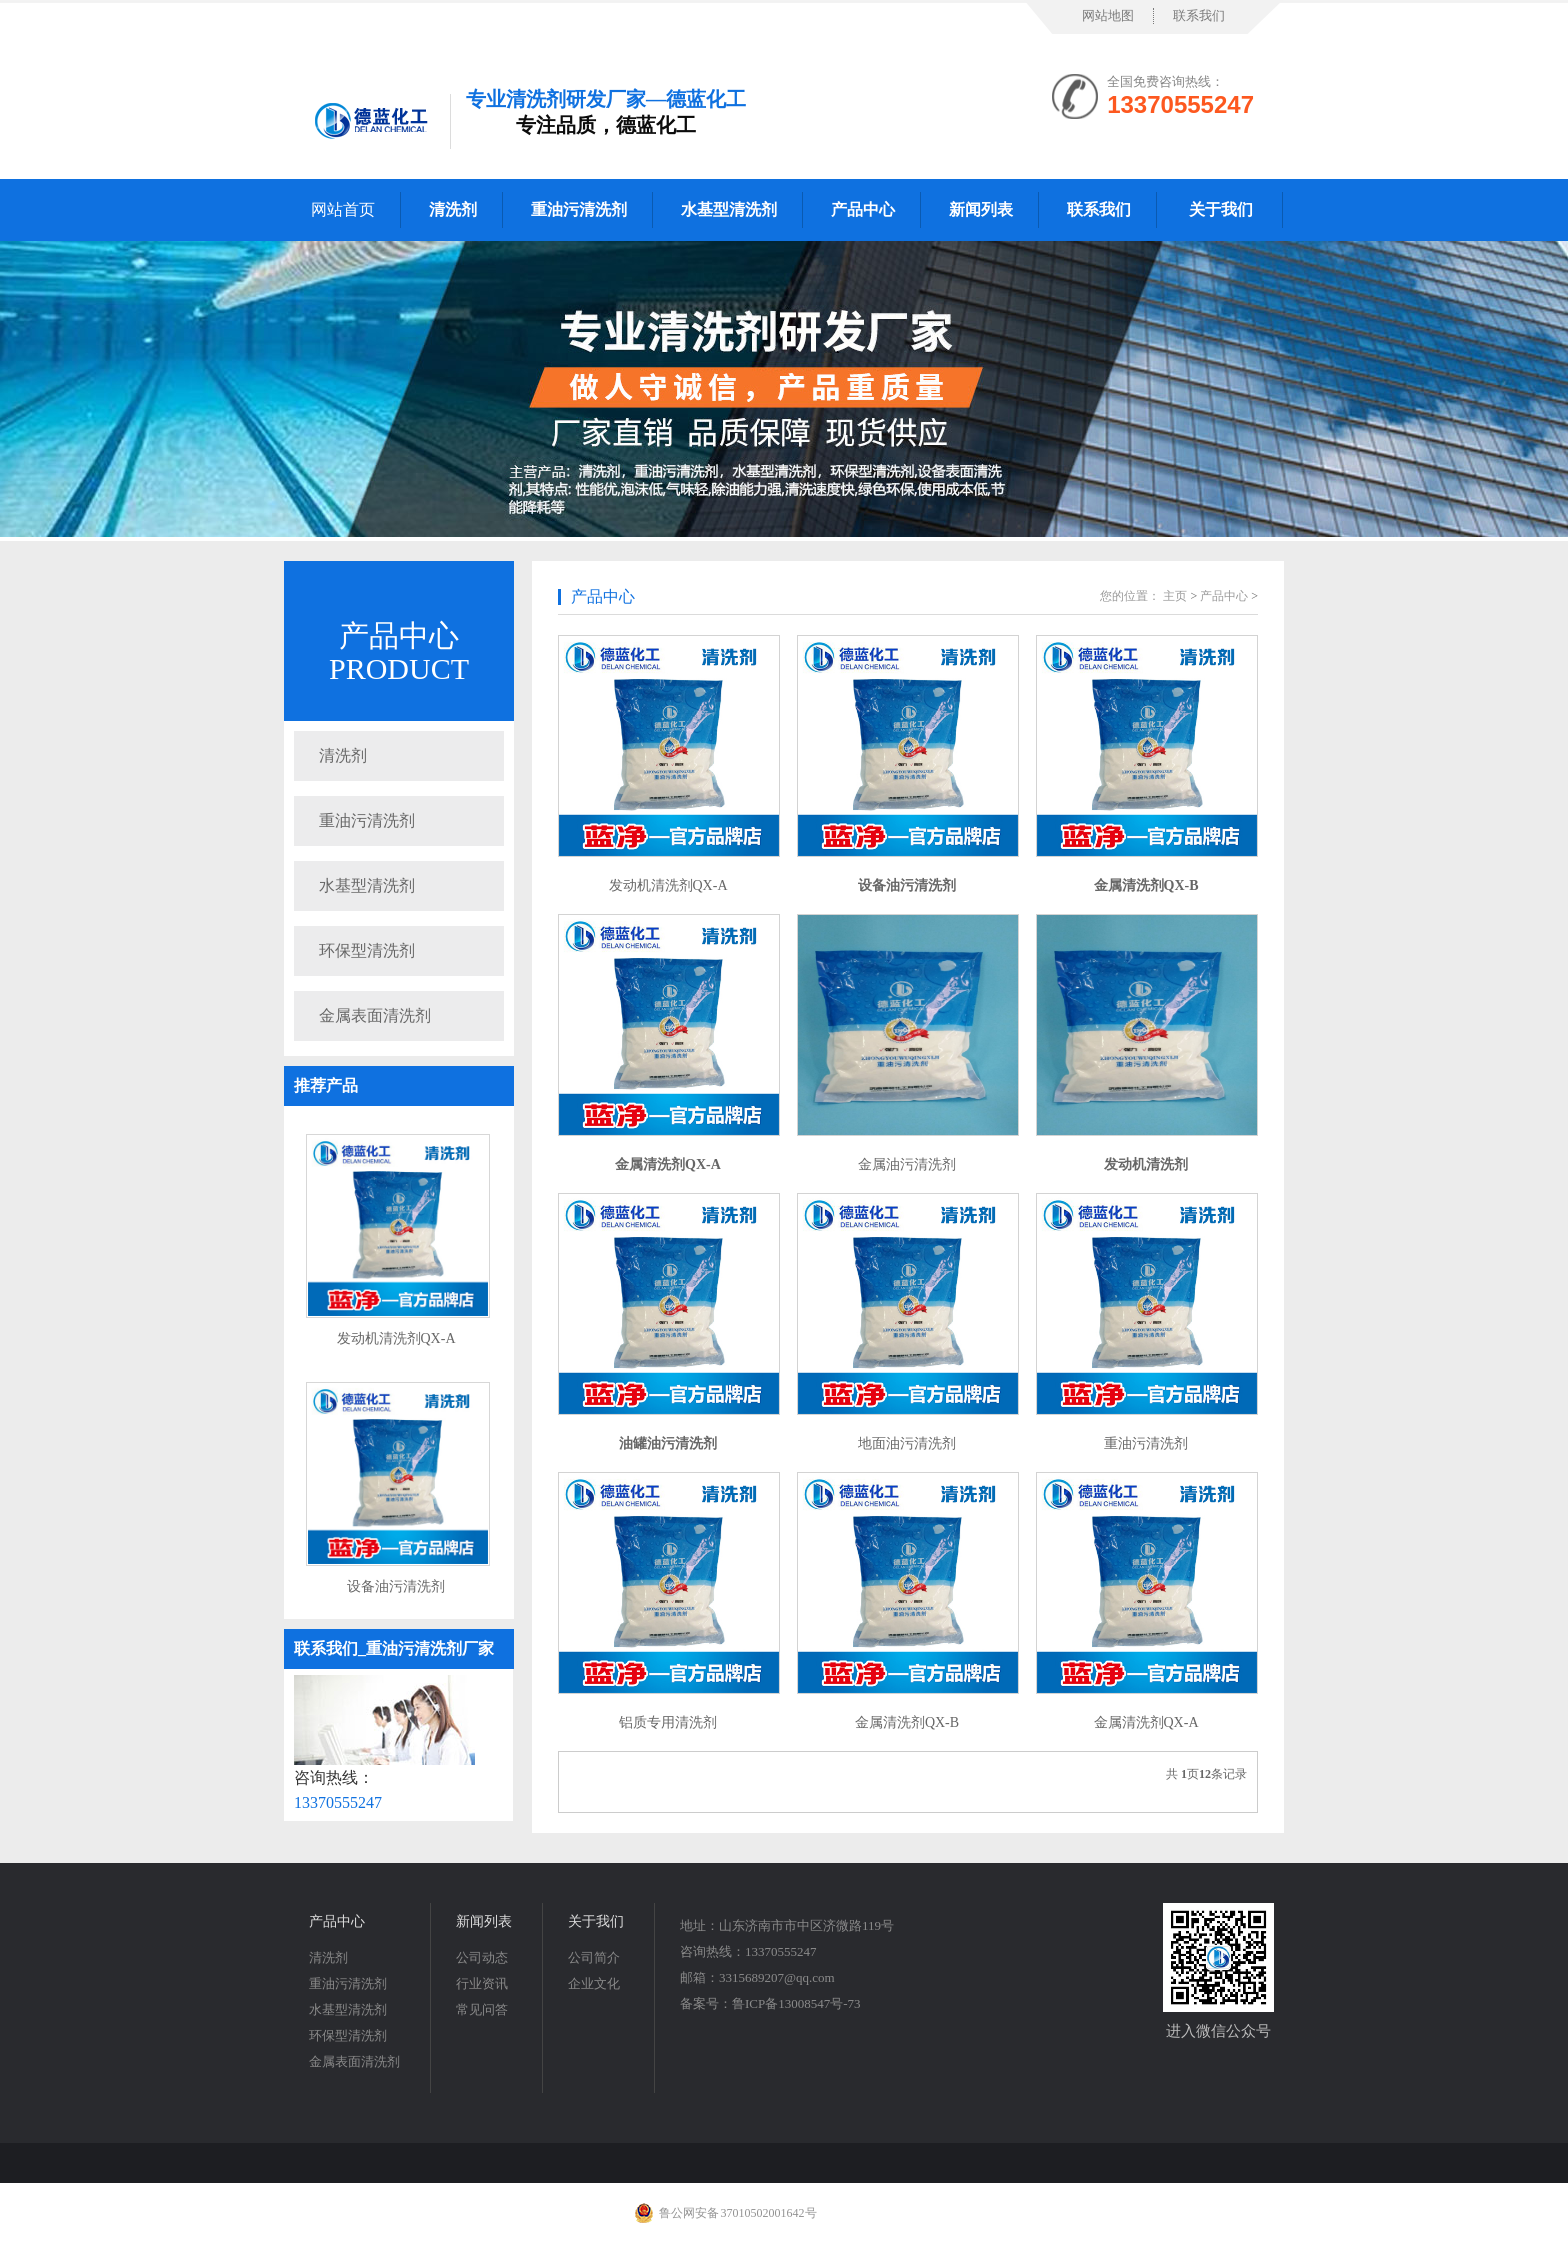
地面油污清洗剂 (907, 1443)
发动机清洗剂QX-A (396, 1338)
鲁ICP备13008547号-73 (796, 2003)
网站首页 (343, 209)
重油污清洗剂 (367, 820)
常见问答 (482, 2009)
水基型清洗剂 (367, 885)
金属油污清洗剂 (907, 1164)
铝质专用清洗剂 (668, 1722)
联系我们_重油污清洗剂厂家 (394, 1648)
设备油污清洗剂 (396, 1586)
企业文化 (594, 1983)
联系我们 (1199, 15)
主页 (1175, 596)
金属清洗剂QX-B (907, 1722)
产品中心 (399, 636)
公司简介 (594, 1957)
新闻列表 (484, 1921)
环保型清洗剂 (367, 950)
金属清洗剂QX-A (1146, 1722)
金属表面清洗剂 (375, 1015)
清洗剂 (343, 755)
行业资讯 (482, 1983)
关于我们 (596, 1921)
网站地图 (1108, 15)
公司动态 (482, 1957)
